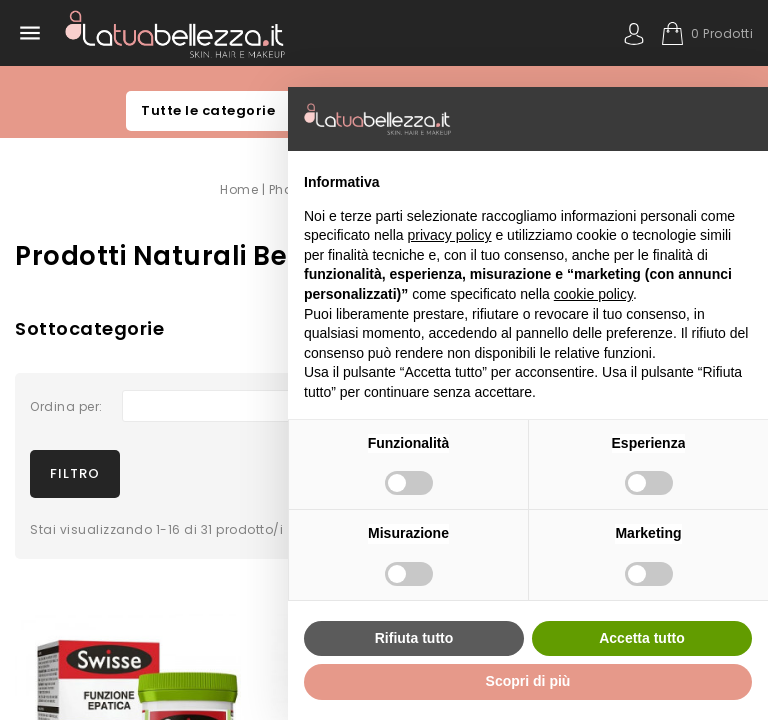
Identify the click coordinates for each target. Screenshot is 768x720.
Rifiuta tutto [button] (414, 638)
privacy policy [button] (450, 235)
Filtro (75, 471)
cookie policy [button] (593, 294)
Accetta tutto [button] (642, 638)
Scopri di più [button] (528, 681)
